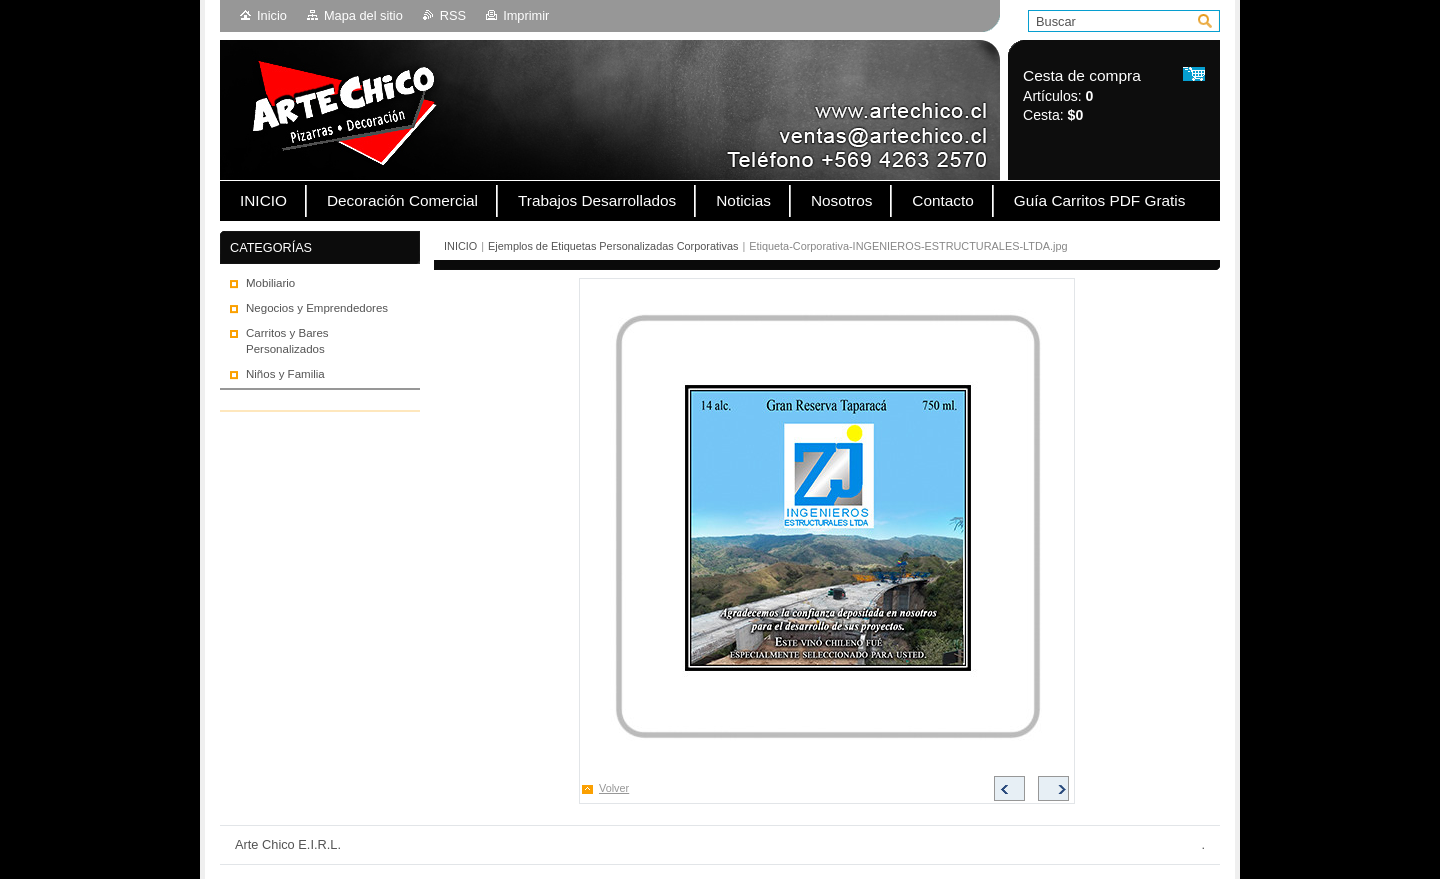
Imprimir (526, 15)
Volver (614, 788)
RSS (453, 15)
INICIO (460, 246)
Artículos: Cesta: (1082, 95)
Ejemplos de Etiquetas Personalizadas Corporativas (613, 246)
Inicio (272, 15)
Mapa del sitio (363, 15)
